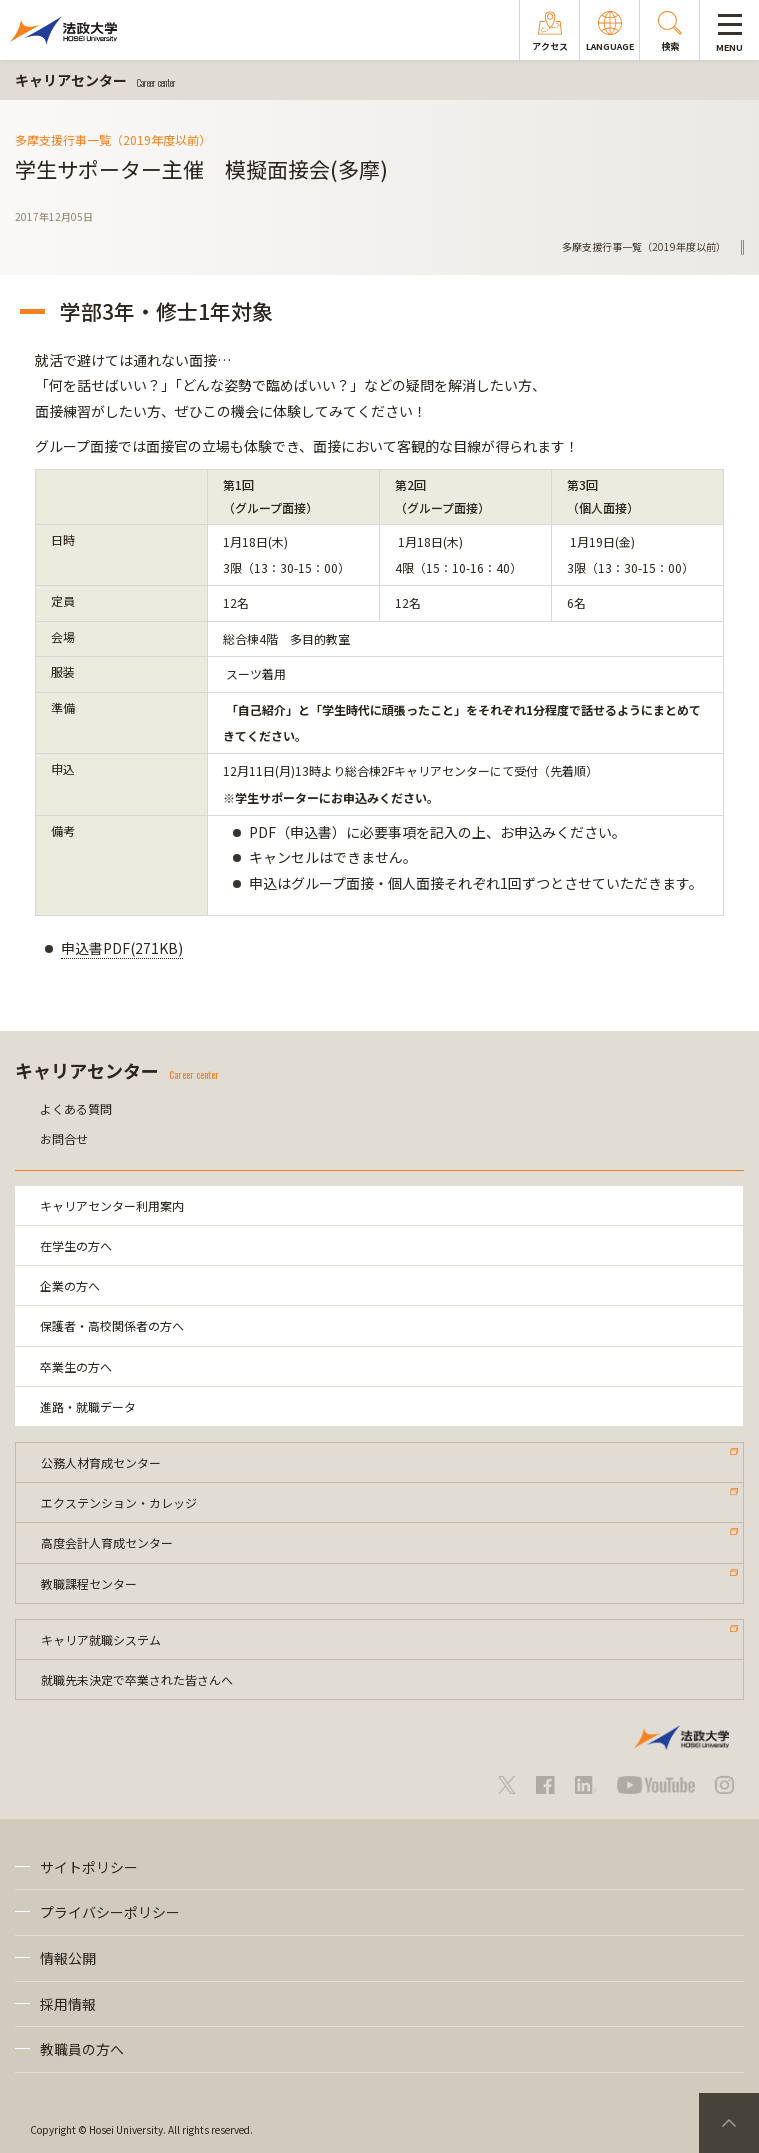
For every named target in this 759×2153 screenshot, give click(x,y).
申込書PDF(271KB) (122, 948)
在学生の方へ (76, 1245)
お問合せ (64, 1138)
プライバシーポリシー (110, 1912)
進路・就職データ (88, 1406)
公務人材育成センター (101, 1462)
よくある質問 (76, 1108)
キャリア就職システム (101, 1639)
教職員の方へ (82, 2049)
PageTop (729, 2123)
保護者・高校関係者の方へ (112, 1325)
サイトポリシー (89, 1867)
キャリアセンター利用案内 (112, 1205)
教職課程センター (89, 1583)
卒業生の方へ (76, 1366)
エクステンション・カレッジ (119, 1502)
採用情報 (68, 2004)
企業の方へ (70, 1285)
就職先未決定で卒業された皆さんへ (137, 1679)
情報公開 (68, 1958)
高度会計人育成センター (107, 1542)
